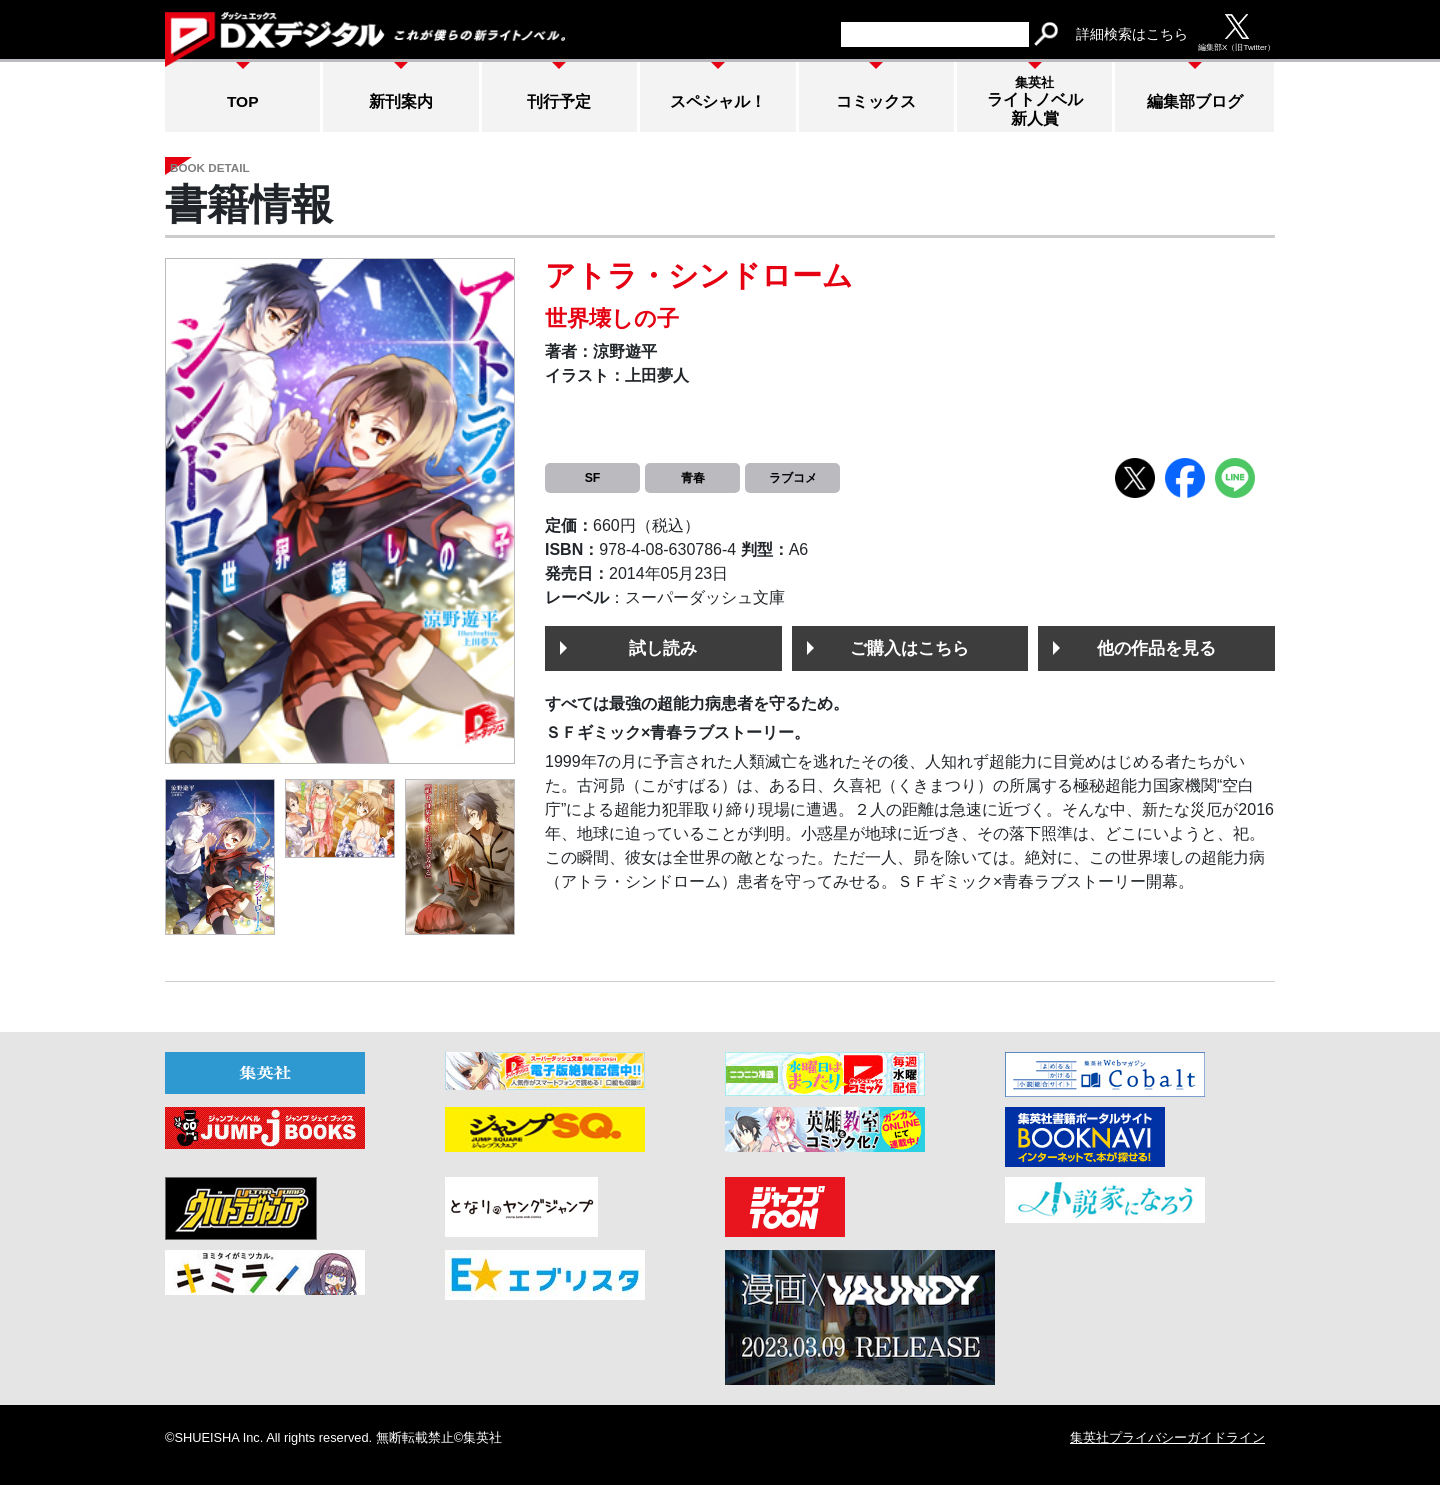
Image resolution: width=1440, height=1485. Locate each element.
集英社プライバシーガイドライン (1167, 1437)
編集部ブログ (1195, 101)
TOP (243, 101)
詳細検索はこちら (1132, 34)
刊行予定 (559, 101)
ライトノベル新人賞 (1035, 101)
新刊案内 (401, 101)
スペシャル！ (718, 101)
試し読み (663, 648)
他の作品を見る (1156, 648)
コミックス (876, 101)
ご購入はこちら (909, 648)
